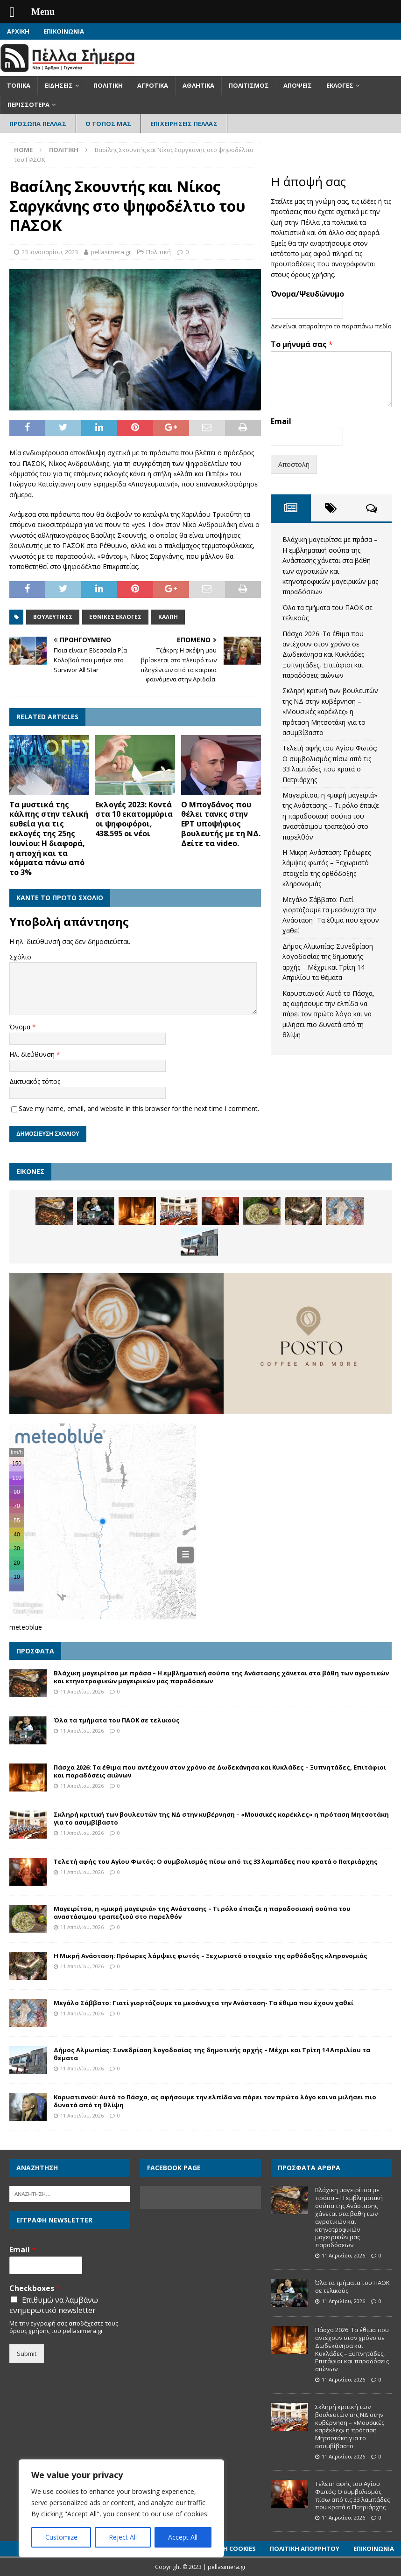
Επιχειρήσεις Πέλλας (184, 123)
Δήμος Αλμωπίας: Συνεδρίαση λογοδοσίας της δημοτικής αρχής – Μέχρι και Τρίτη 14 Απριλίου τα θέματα (212, 2054)
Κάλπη (168, 617)
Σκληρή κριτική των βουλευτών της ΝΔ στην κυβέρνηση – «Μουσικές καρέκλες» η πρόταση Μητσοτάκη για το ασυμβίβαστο (330, 711)
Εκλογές (339, 85)
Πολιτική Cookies (227, 2548)
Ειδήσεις (59, 85)
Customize (61, 2537)
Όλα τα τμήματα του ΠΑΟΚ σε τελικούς (117, 1720)
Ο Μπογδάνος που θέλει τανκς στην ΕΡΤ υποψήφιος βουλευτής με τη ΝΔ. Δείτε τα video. (220, 823)
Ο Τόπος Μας (108, 123)
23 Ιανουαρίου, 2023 (49, 252)
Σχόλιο (20, 956)
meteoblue (25, 1627)
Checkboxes (34, 2288)
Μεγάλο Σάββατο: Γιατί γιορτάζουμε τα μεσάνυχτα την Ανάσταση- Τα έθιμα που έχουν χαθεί (203, 2003)
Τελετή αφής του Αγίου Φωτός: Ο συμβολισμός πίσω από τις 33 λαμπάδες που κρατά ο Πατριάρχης (216, 1861)
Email (281, 421)
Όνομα (20, 1026)
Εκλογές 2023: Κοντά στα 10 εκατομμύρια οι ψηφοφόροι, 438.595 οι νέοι (134, 819)
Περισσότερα (28, 104)
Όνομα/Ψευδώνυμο (307, 294)
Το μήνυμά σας (302, 344)
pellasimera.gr (111, 252)
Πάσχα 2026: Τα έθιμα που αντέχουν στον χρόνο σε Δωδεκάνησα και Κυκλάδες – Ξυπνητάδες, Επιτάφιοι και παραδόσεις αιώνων (326, 654)
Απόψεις (297, 85)
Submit (26, 2353)
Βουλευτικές (52, 617)
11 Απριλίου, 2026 (82, 1691)
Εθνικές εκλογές (115, 617)
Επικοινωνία (63, 31)
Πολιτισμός (249, 85)
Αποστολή (294, 464)
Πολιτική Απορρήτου (304, 2548)
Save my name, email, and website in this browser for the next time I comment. (139, 1108)
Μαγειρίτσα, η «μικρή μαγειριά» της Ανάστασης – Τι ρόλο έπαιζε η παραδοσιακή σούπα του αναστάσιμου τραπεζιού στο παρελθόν (330, 816)
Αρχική (18, 31)
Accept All (182, 2537)
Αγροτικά (152, 85)
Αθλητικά (198, 85)
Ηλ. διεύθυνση (32, 1054)
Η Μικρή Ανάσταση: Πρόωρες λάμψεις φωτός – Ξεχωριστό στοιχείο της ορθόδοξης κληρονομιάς (210, 1955)
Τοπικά (18, 85)
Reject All (123, 2537)
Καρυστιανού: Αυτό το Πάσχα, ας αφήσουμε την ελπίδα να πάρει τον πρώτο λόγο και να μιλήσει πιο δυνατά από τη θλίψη (328, 1014)
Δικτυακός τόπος (34, 1081)
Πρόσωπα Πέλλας (37, 123)
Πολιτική (108, 85)
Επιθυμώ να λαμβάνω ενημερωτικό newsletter (53, 2305)
